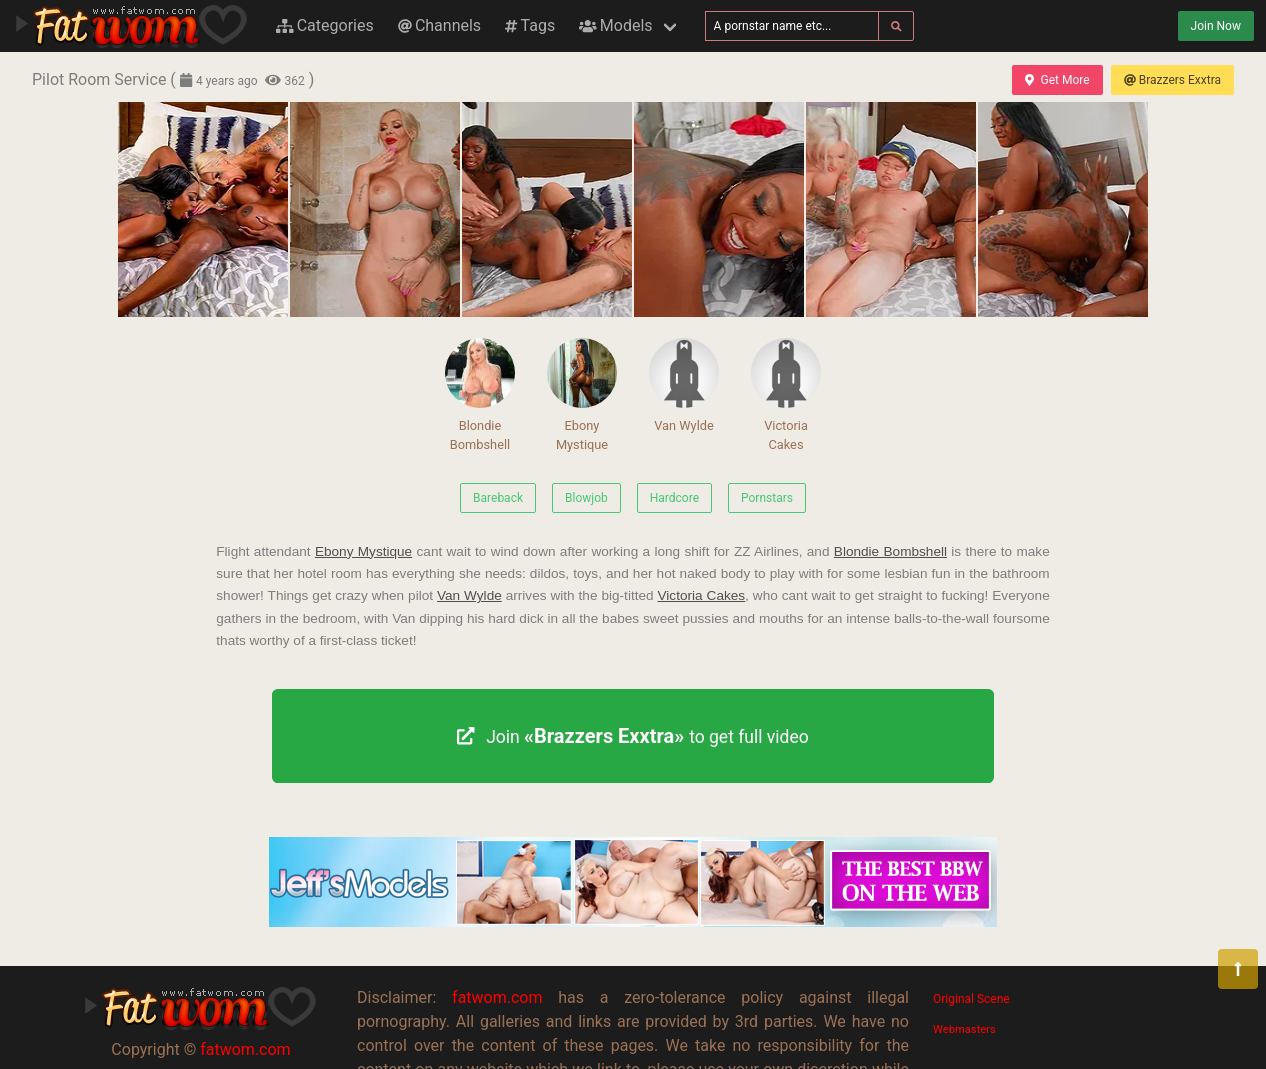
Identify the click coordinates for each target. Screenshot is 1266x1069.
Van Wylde (684, 385)
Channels (439, 25)
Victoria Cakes (786, 395)
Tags (530, 25)
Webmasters (964, 1029)
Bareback (498, 498)
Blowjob (586, 498)
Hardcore (674, 498)
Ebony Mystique (582, 395)
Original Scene (971, 999)
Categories (325, 25)
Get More (1057, 80)
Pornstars (767, 498)
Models (615, 25)
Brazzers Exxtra (1172, 80)
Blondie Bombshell (480, 395)
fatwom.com (245, 1049)
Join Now (1216, 26)
